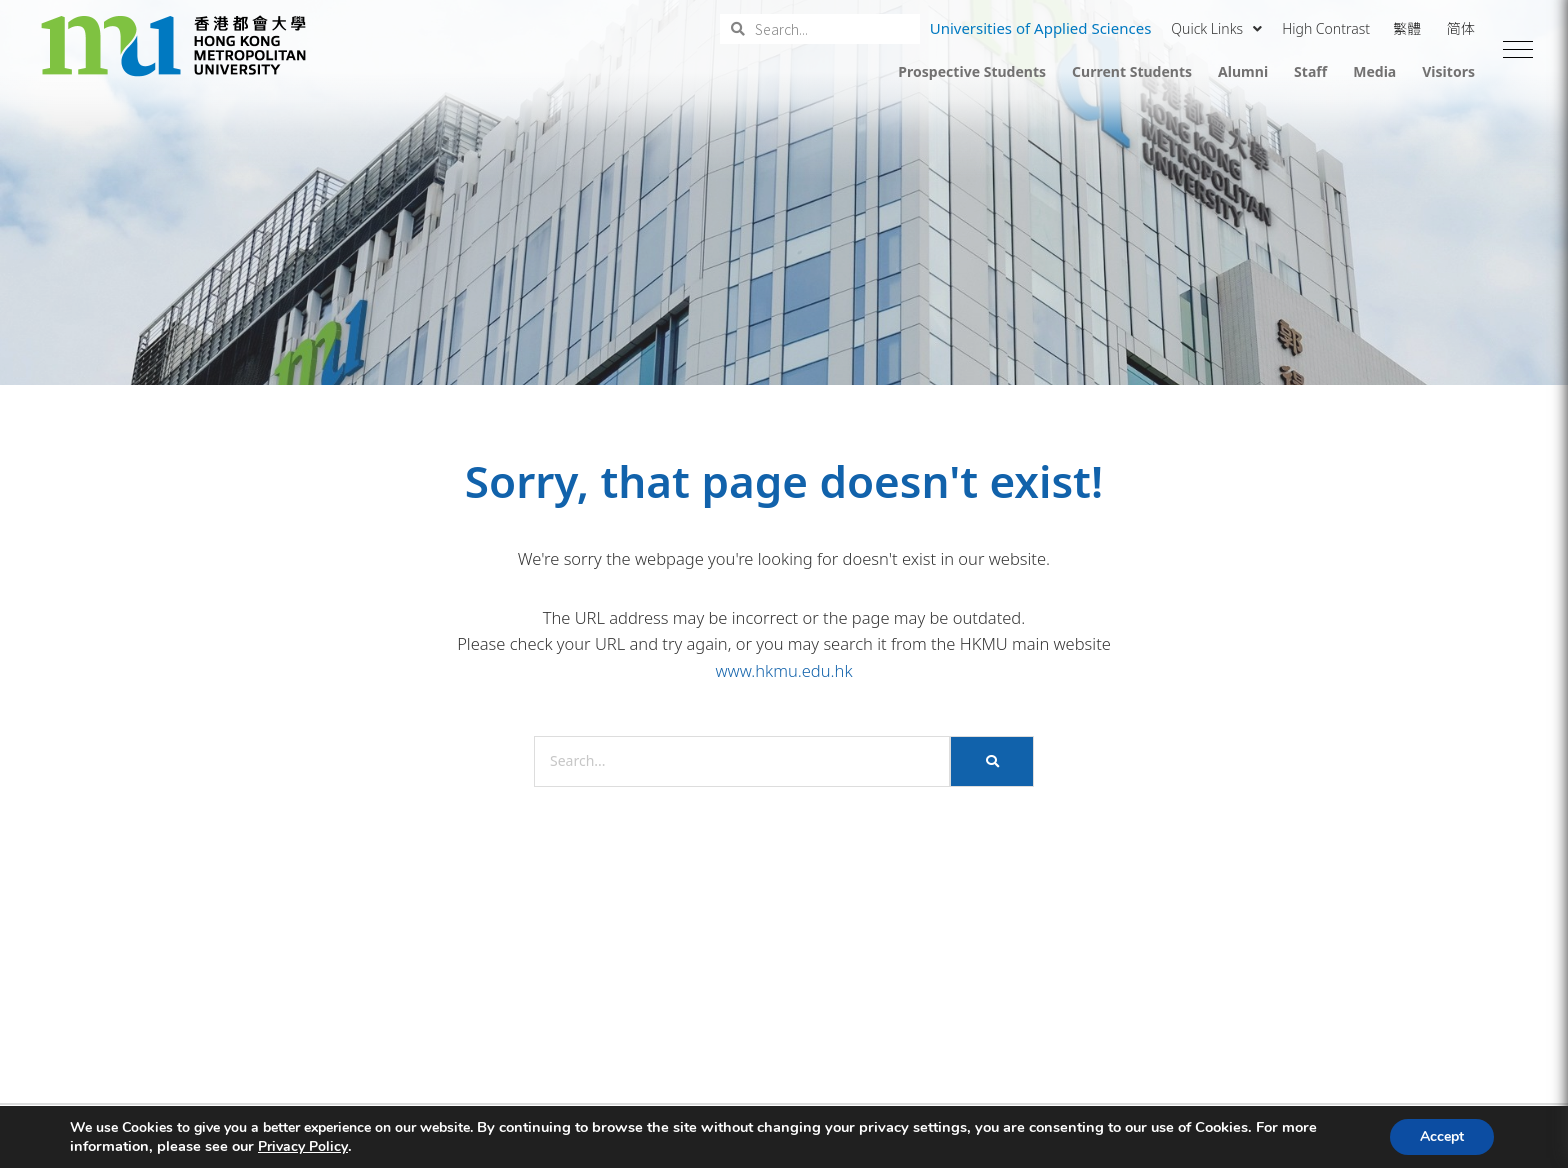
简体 (1461, 28)
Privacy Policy (303, 1147)
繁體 (1407, 28)
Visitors (1448, 71)
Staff (1310, 71)
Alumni (1243, 71)
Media (1374, 71)
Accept (1442, 1136)
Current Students (1132, 71)
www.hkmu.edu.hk (783, 670)
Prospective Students (972, 71)
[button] (1518, 50)
